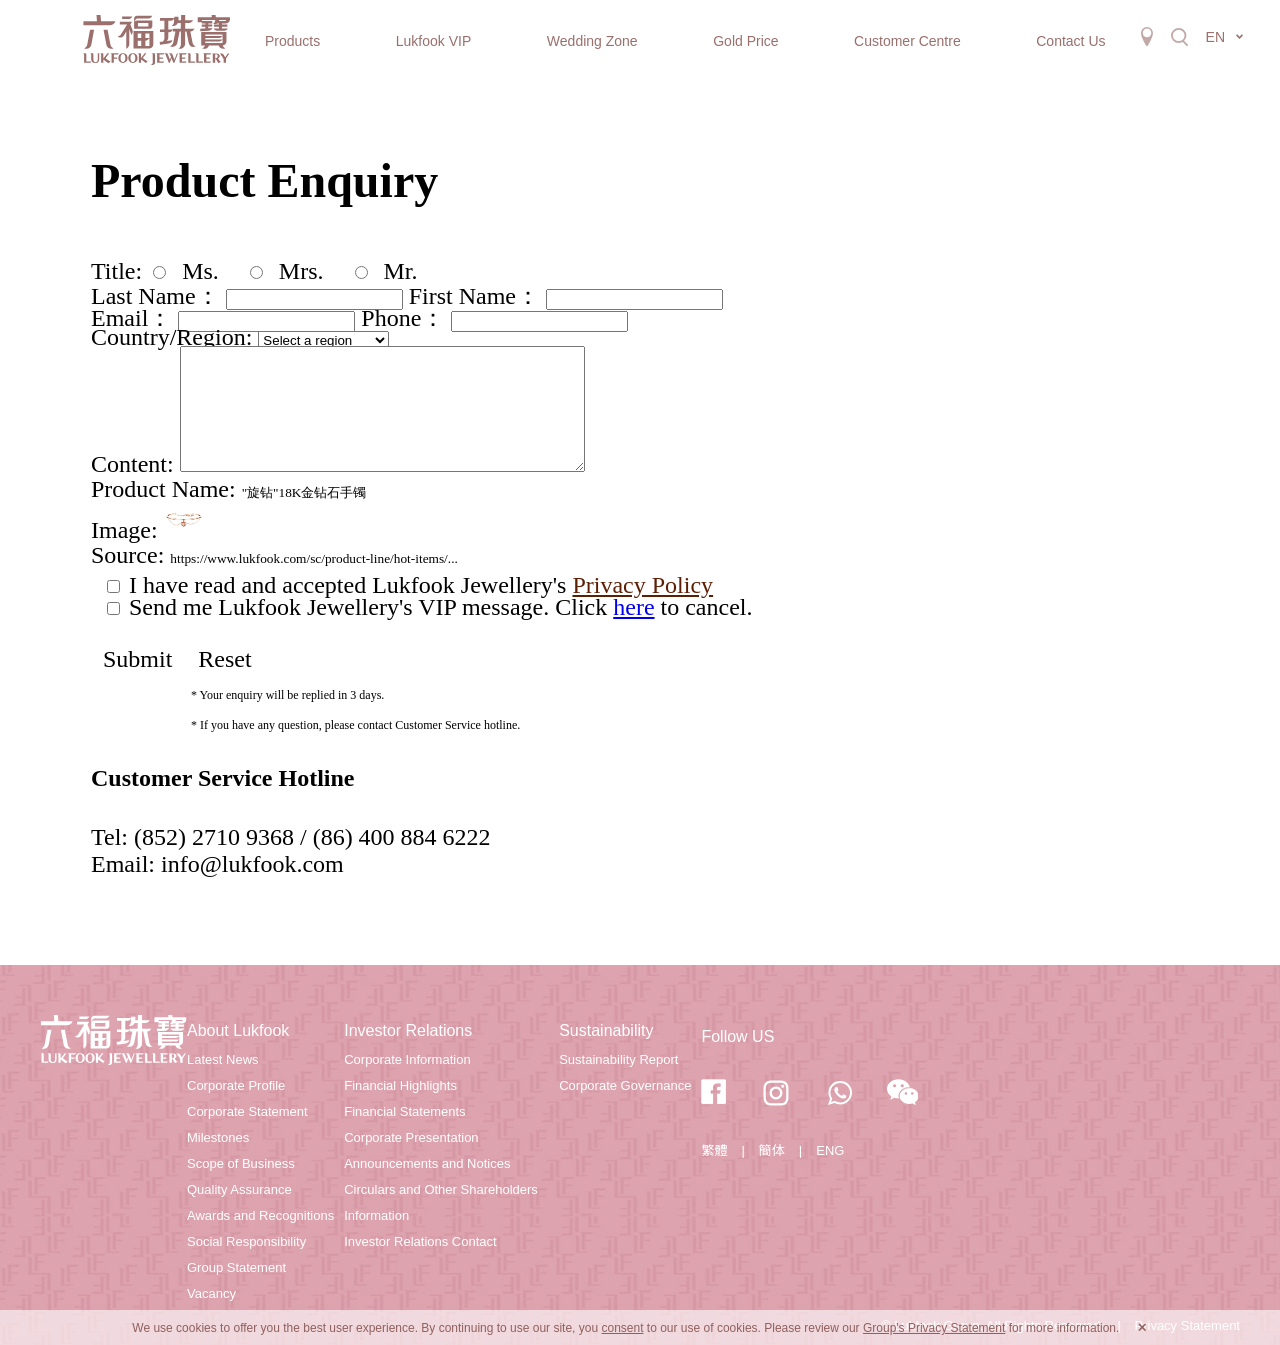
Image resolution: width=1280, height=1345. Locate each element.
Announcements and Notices (427, 1163)
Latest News (223, 1059)
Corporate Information (407, 1059)
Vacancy (211, 1293)
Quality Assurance (239, 1189)
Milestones (218, 1137)
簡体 (772, 1150)
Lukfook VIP (434, 41)
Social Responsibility (246, 1241)
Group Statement (236, 1267)
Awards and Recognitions (260, 1215)
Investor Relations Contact (420, 1241)
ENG (830, 1150)
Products (292, 41)
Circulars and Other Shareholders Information (441, 1202)
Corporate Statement (247, 1111)
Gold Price (745, 41)
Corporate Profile (236, 1085)
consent (622, 1328)
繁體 (714, 1150)
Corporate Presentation (411, 1137)
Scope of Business (241, 1163)
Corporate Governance (625, 1085)
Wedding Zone (592, 41)
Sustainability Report (618, 1059)
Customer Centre (907, 41)
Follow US (737, 1036)
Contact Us (1070, 41)
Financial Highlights (400, 1085)
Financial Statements (404, 1111)
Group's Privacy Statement (934, 1328)
